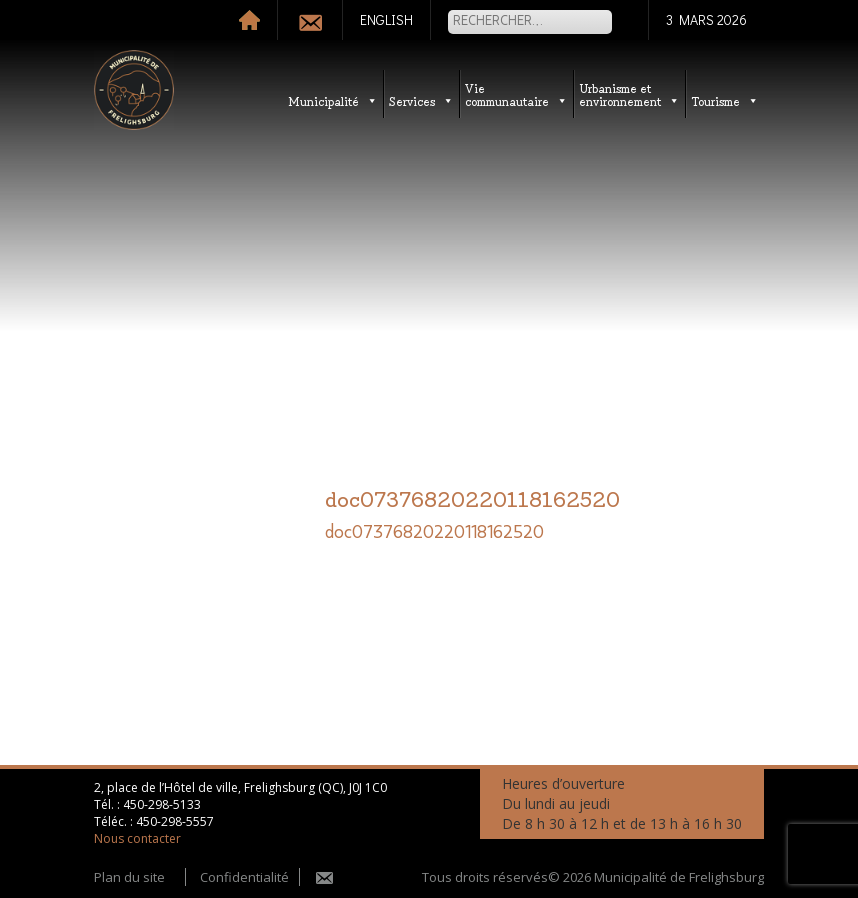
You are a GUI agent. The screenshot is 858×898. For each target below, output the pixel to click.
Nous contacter (137, 838)
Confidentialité (244, 877)
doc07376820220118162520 (434, 533)
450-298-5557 (175, 821)
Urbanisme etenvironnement (629, 94)
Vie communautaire (516, 94)
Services (421, 100)
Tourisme (725, 100)
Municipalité (333, 100)
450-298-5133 (162, 804)
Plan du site (129, 877)
